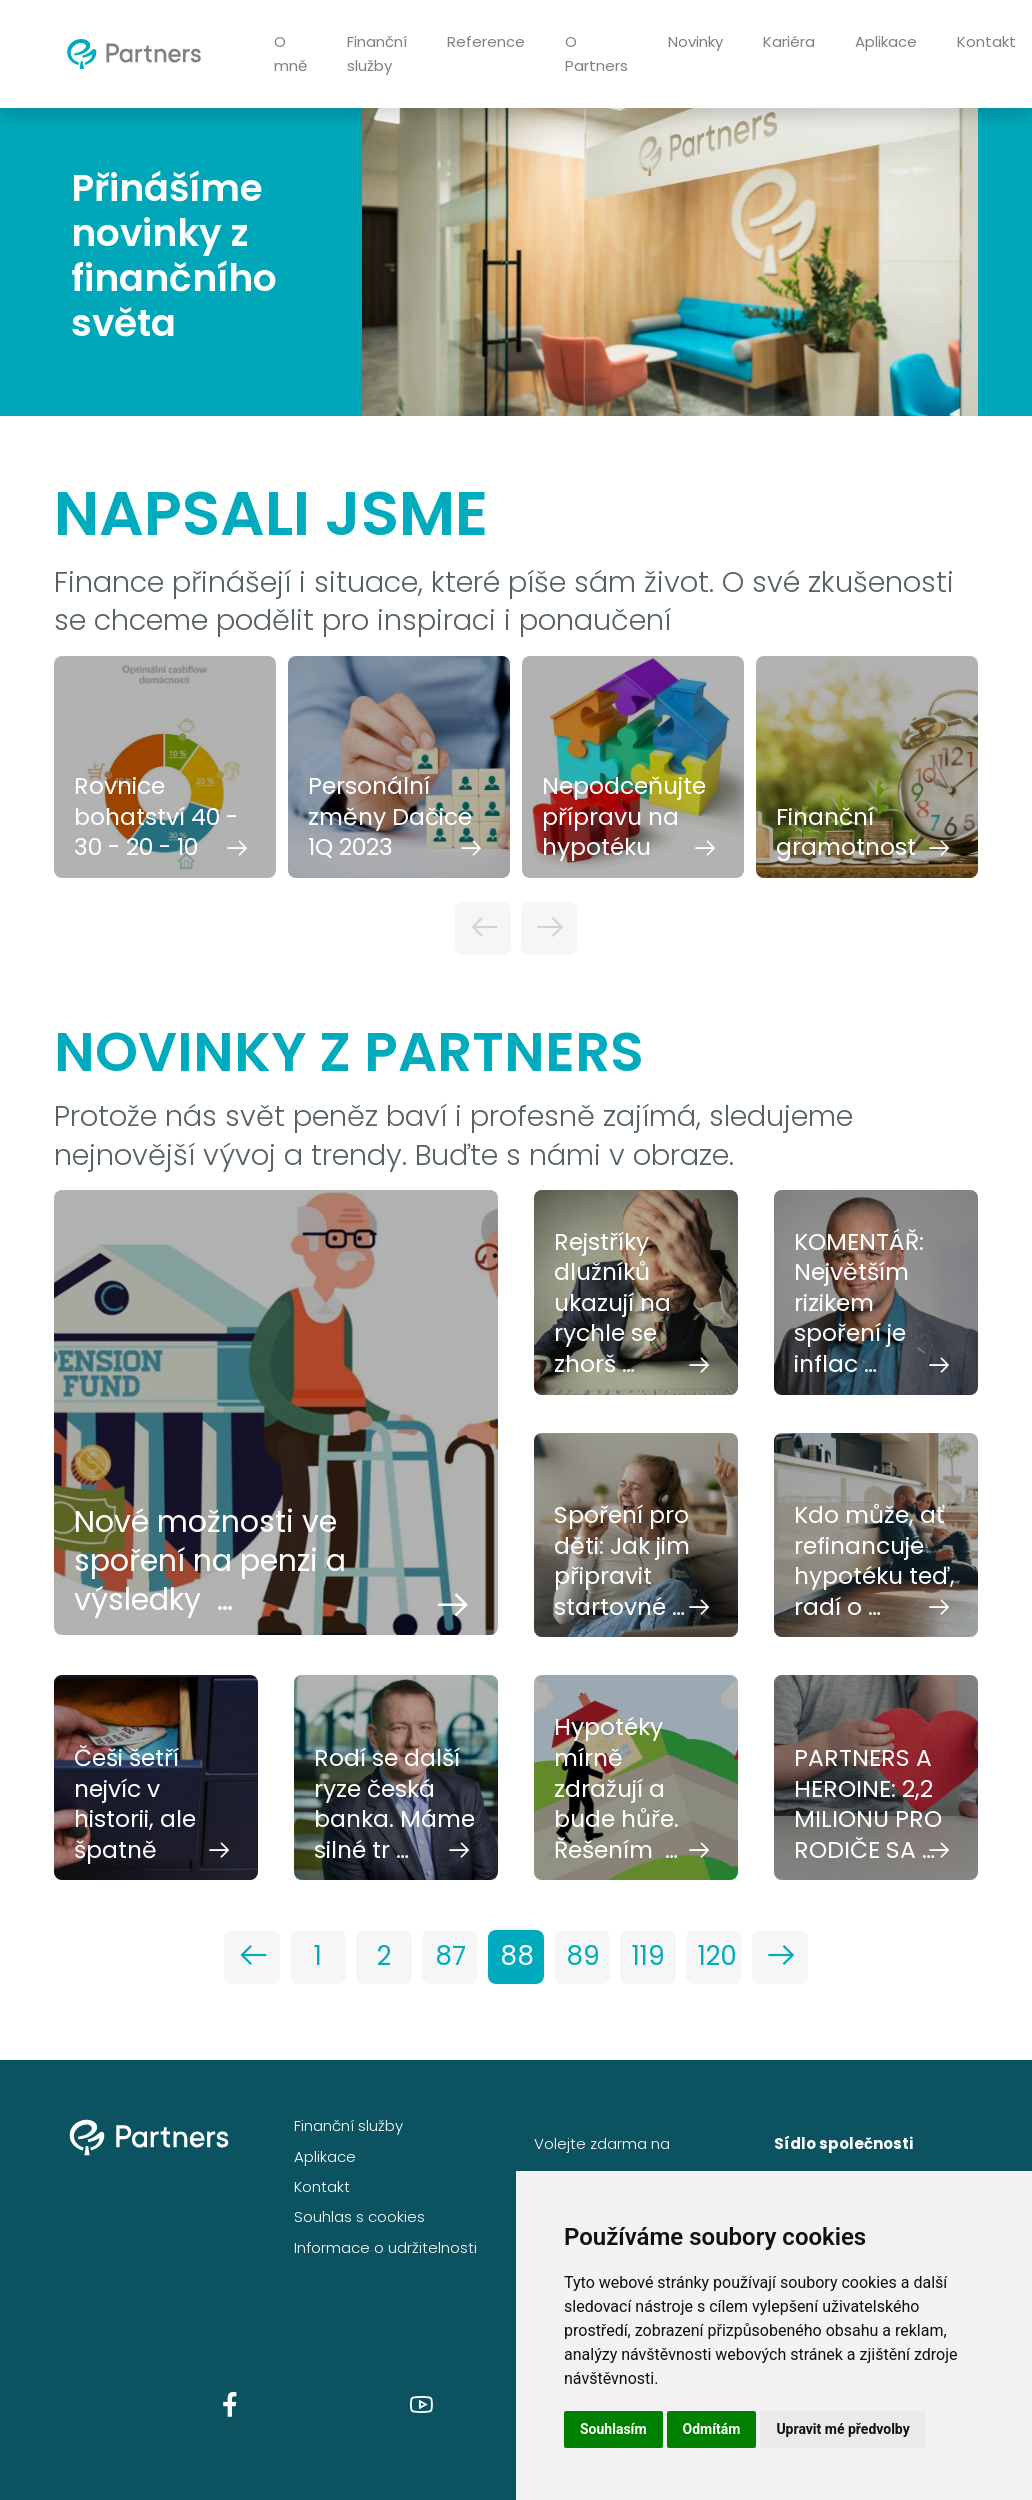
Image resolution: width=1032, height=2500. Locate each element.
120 (717, 1956)
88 (517, 1956)
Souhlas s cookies (359, 2216)
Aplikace (886, 41)
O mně (290, 53)
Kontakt (322, 2186)
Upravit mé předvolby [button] (842, 2429)
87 (450, 1956)
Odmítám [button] (712, 2429)
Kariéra (789, 41)
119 (648, 1956)
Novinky (695, 41)
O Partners (596, 53)
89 (583, 1956)
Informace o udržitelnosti (385, 2247)
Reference (486, 41)
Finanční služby (377, 53)
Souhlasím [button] (613, 2429)
